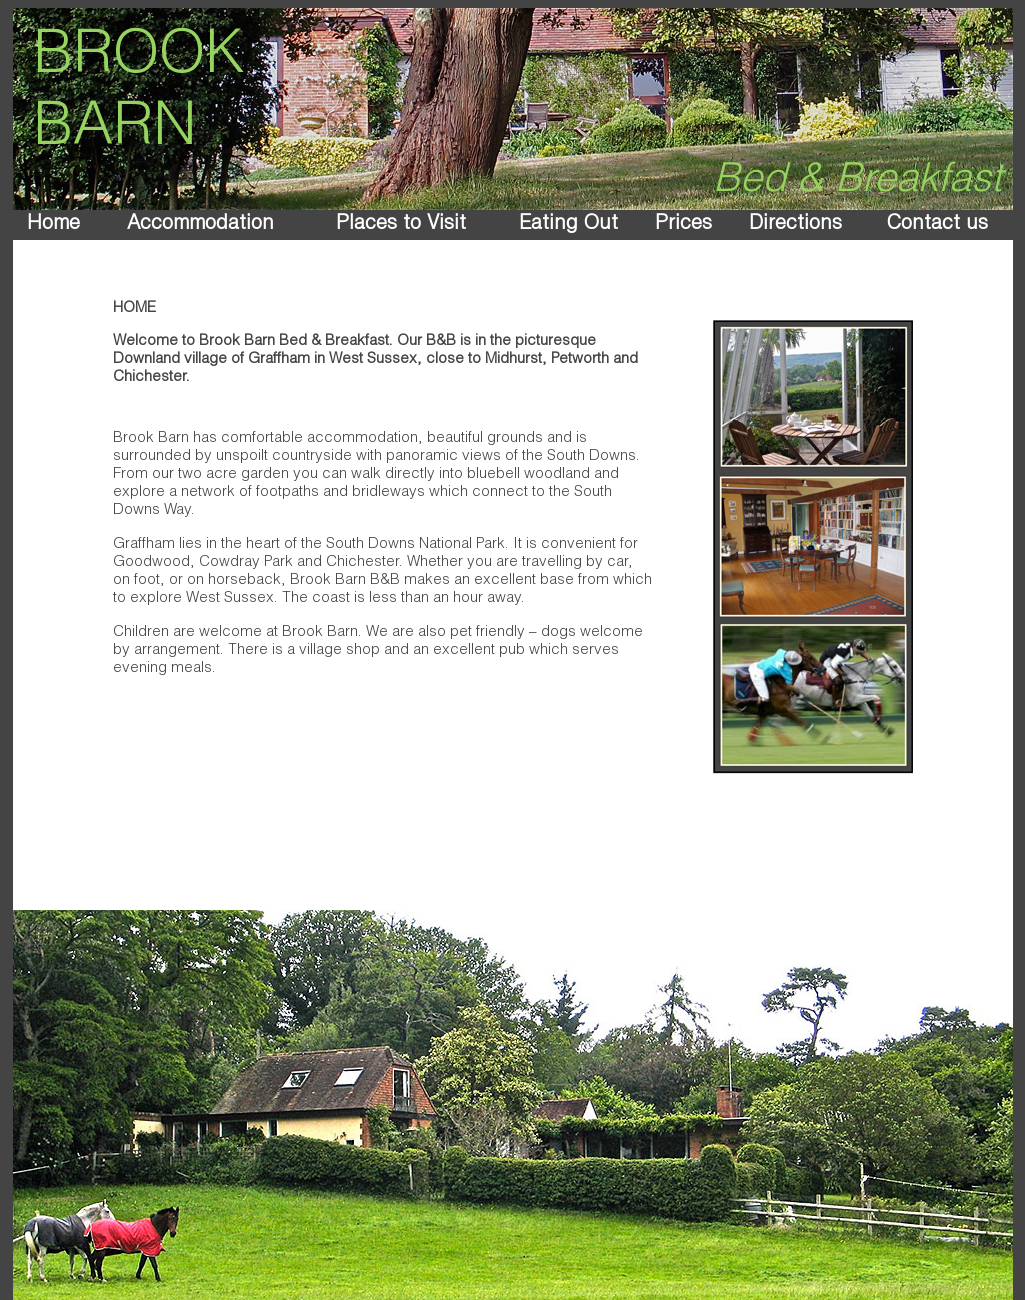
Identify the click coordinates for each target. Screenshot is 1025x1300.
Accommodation (200, 225)
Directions (795, 225)
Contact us (937, 225)
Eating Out (568, 225)
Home (53, 225)
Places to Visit (401, 225)
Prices (683, 225)
